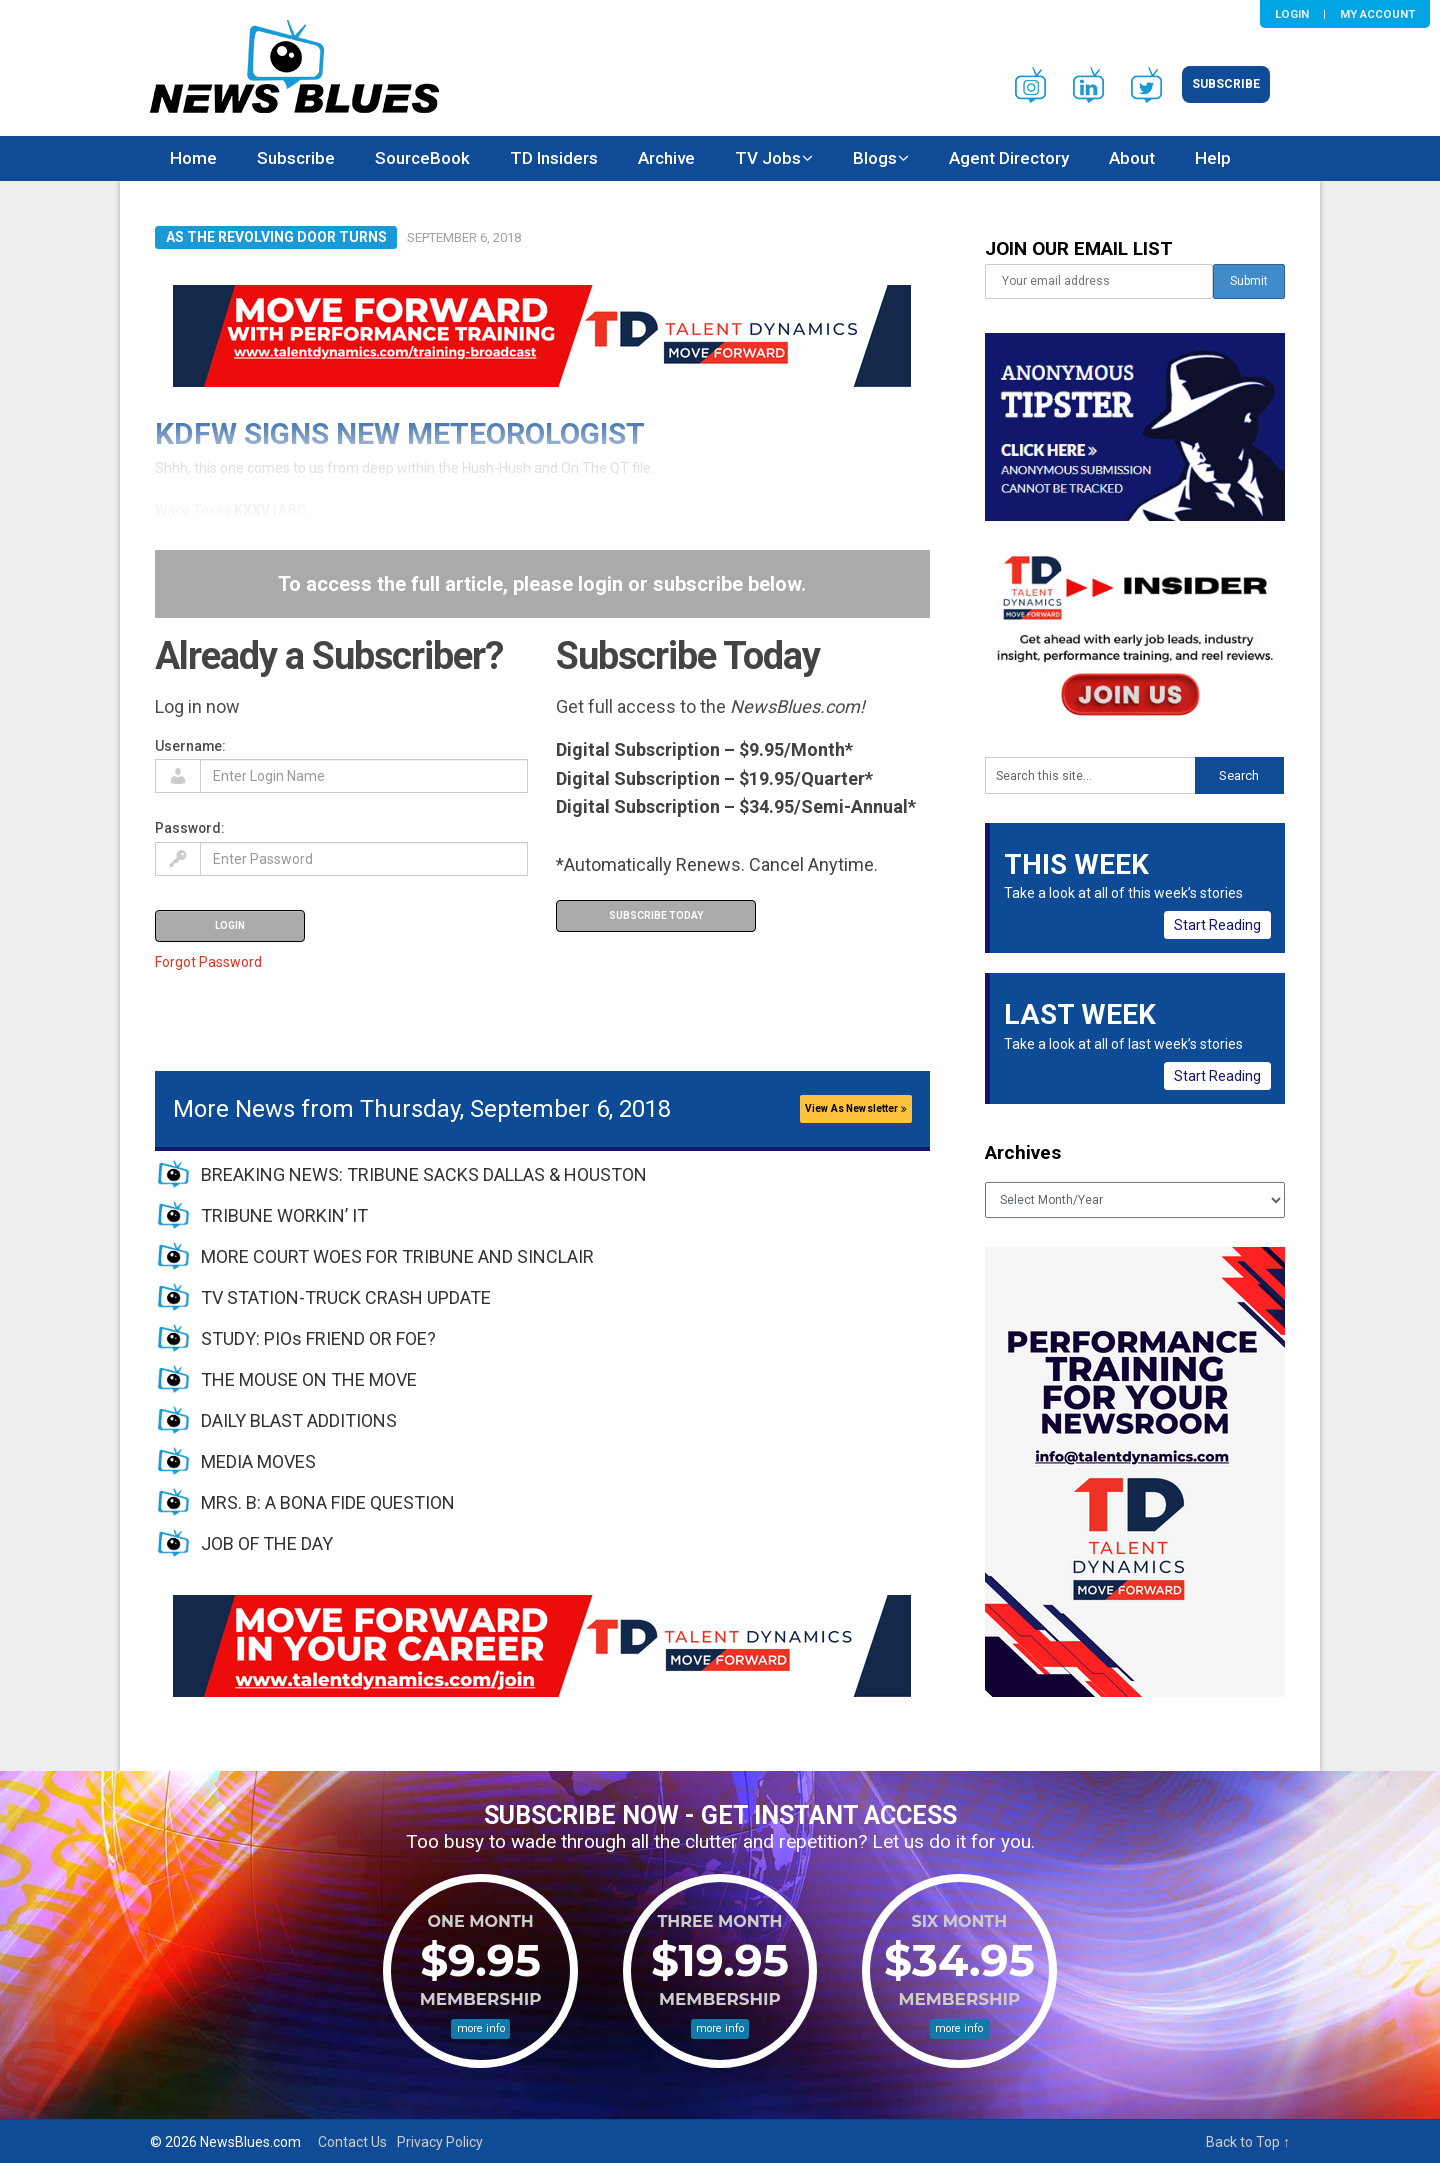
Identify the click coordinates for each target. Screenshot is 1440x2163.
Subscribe (1226, 84)
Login (1292, 14)
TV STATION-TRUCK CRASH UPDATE (346, 1297)
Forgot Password (208, 962)
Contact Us (352, 2142)
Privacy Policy (440, 2142)
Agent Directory (1009, 158)
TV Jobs (768, 158)
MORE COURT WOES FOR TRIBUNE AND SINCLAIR (397, 1256)
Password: (190, 828)
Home (193, 158)
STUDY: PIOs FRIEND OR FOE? (318, 1338)
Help (1213, 158)
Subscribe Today (656, 915)
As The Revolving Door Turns (276, 237)
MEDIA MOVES (258, 1461)
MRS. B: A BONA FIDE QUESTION (328, 1502)
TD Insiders (554, 158)
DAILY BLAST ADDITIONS (299, 1420)
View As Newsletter (856, 1108)
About (1132, 158)
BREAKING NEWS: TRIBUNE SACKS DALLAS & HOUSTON (424, 1174)
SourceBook (422, 158)
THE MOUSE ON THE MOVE (309, 1379)
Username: (190, 746)
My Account (1377, 14)
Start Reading (1217, 925)
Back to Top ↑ (1248, 2142)
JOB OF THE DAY (267, 1543)
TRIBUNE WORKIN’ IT (284, 1215)
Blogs (875, 158)
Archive (666, 158)
